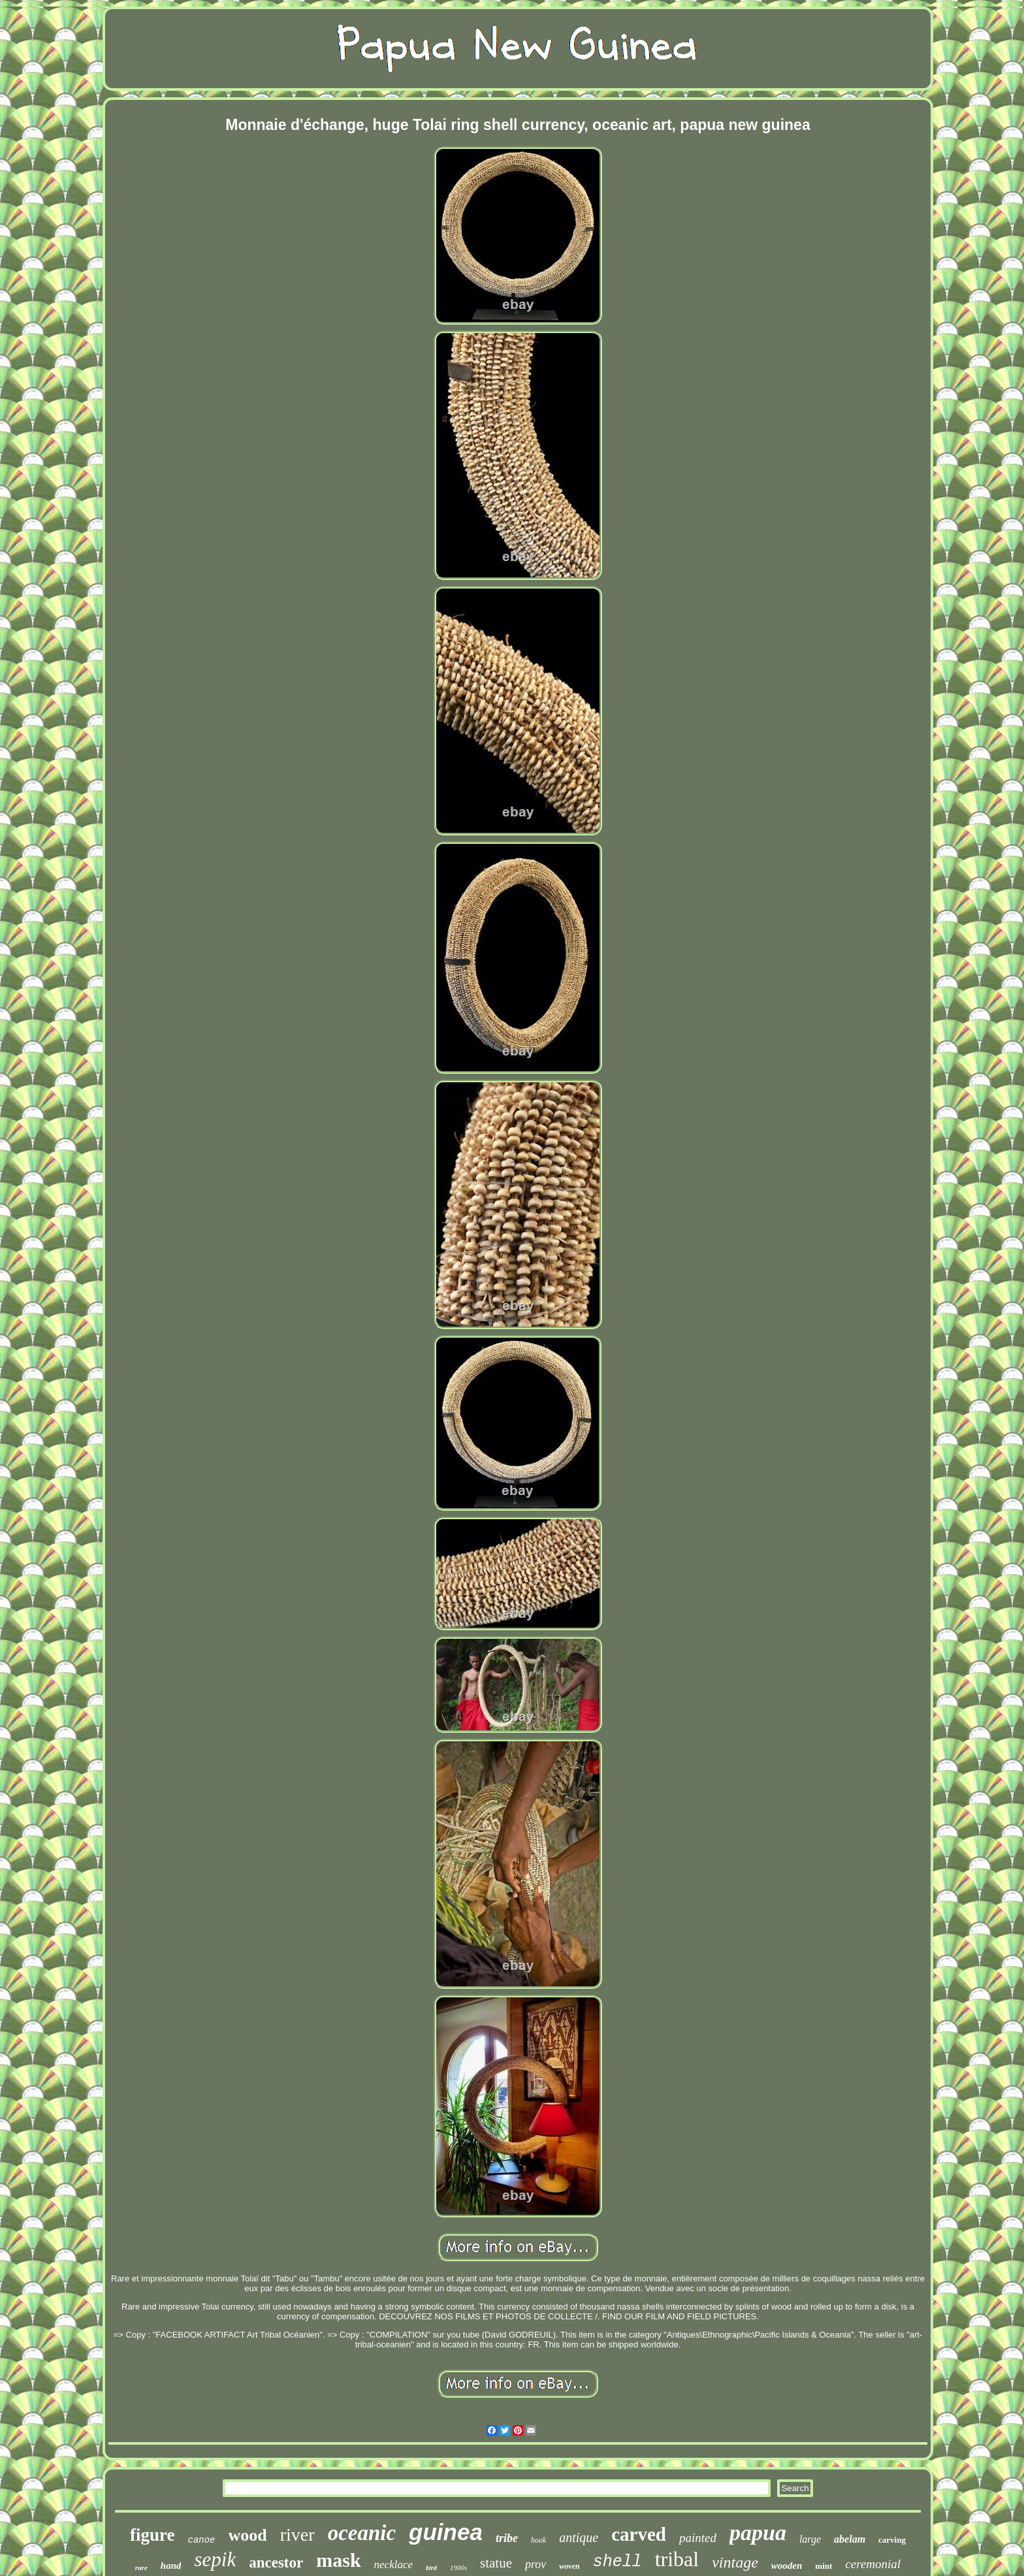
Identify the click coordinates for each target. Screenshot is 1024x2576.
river (297, 2534)
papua (757, 2532)
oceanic (362, 2533)
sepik (215, 2559)
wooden (787, 2565)
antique (578, 2537)
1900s (458, 2567)
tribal (677, 2559)
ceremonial (873, 2564)
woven (569, 2566)
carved (638, 2534)
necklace (393, 2564)
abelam (849, 2539)
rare (141, 2567)
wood (248, 2535)
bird (431, 2567)
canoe (202, 2540)
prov (535, 2564)
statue (496, 2563)
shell (617, 2561)
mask (338, 2560)
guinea (446, 2532)
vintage (735, 2562)
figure (152, 2535)
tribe (507, 2538)
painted (697, 2538)
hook (538, 2540)
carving (892, 2540)
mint (823, 2566)
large (810, 2539)
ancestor (276, 2562)
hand (171, 2565)
